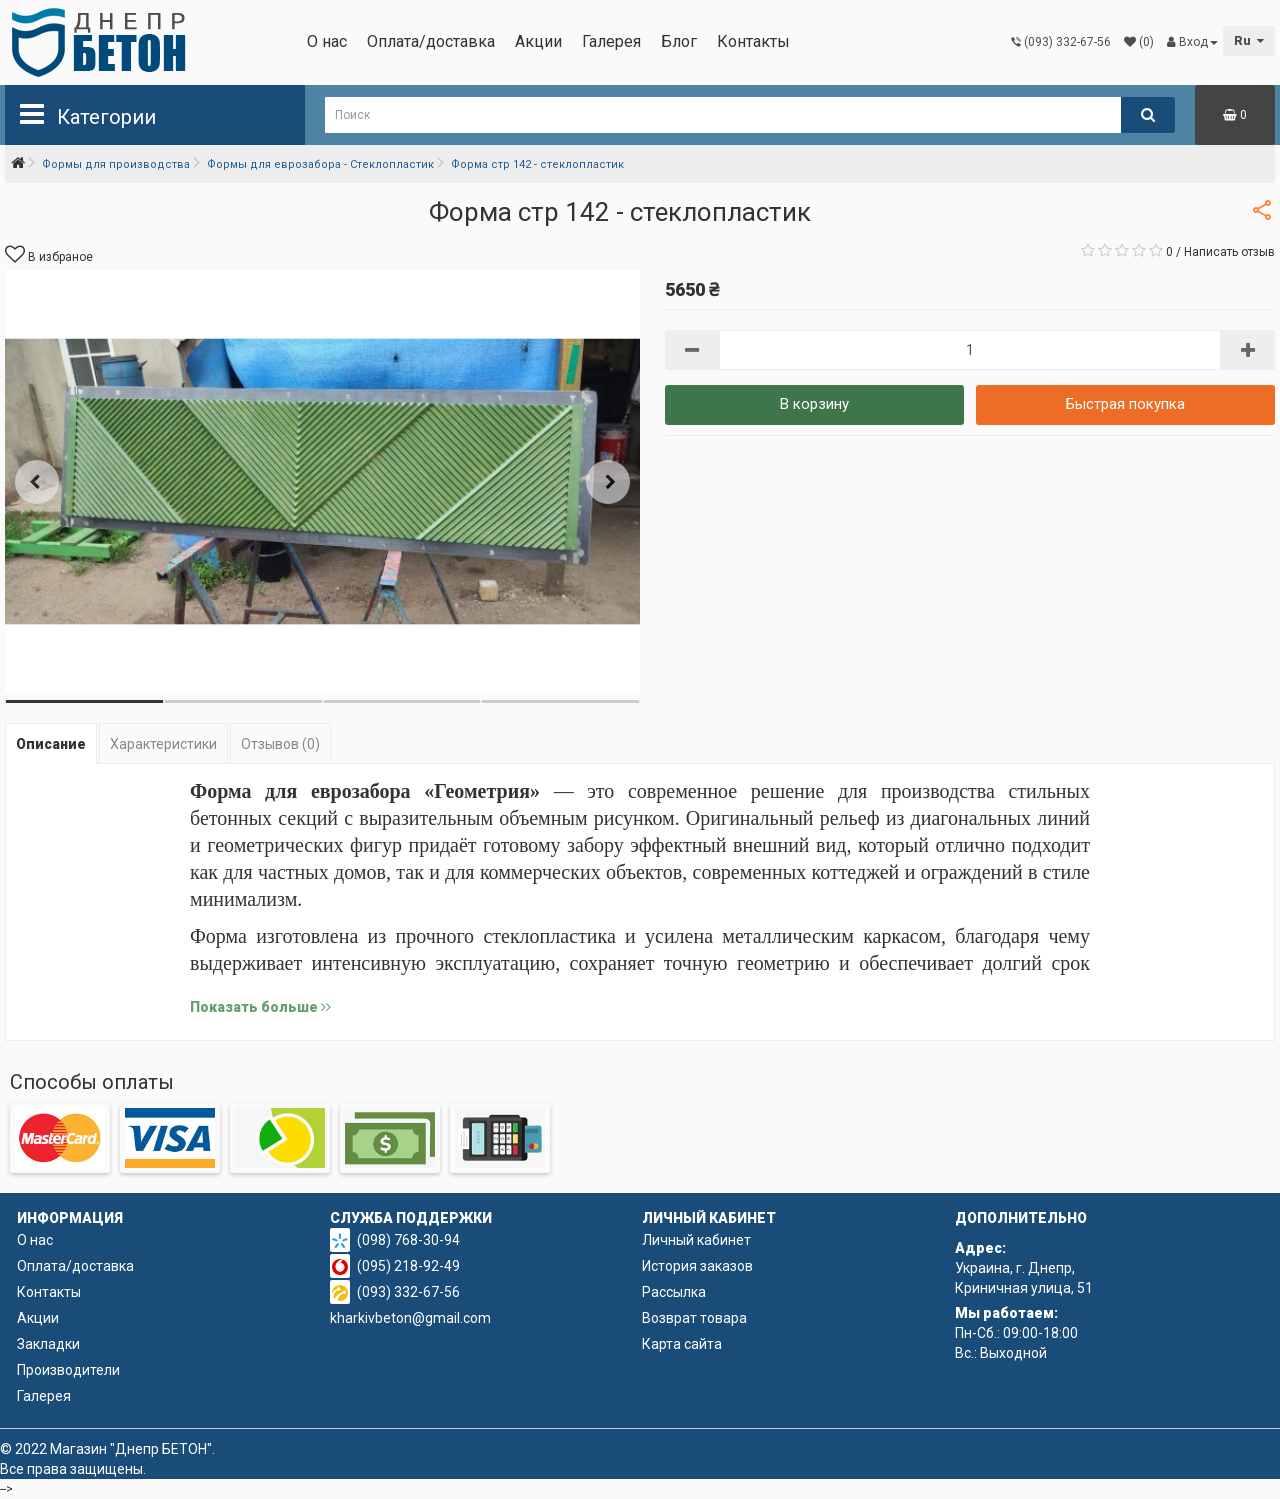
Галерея (611, 41)
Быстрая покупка (1125, 404)
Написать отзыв (1229, 252)
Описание (51, 744)
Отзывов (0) (280, 744)
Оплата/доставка (431, 41)
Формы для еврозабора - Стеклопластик (320, 164)
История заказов (697, 1266)
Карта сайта (682, 1344)
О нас (327, 41)
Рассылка (674, 1292)
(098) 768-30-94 (408, 1240)
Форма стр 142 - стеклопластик (537, 164)
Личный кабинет (696, 1240)
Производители (68, 1370)
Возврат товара (694, 1318)
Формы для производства (116, 164)
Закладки (48, 1344)
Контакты (753, 41)
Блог (679, 41)
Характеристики (163, 744)
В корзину (814, 404)
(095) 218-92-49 (408, 1266)
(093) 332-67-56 (408, 1292)
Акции (538, 41)
